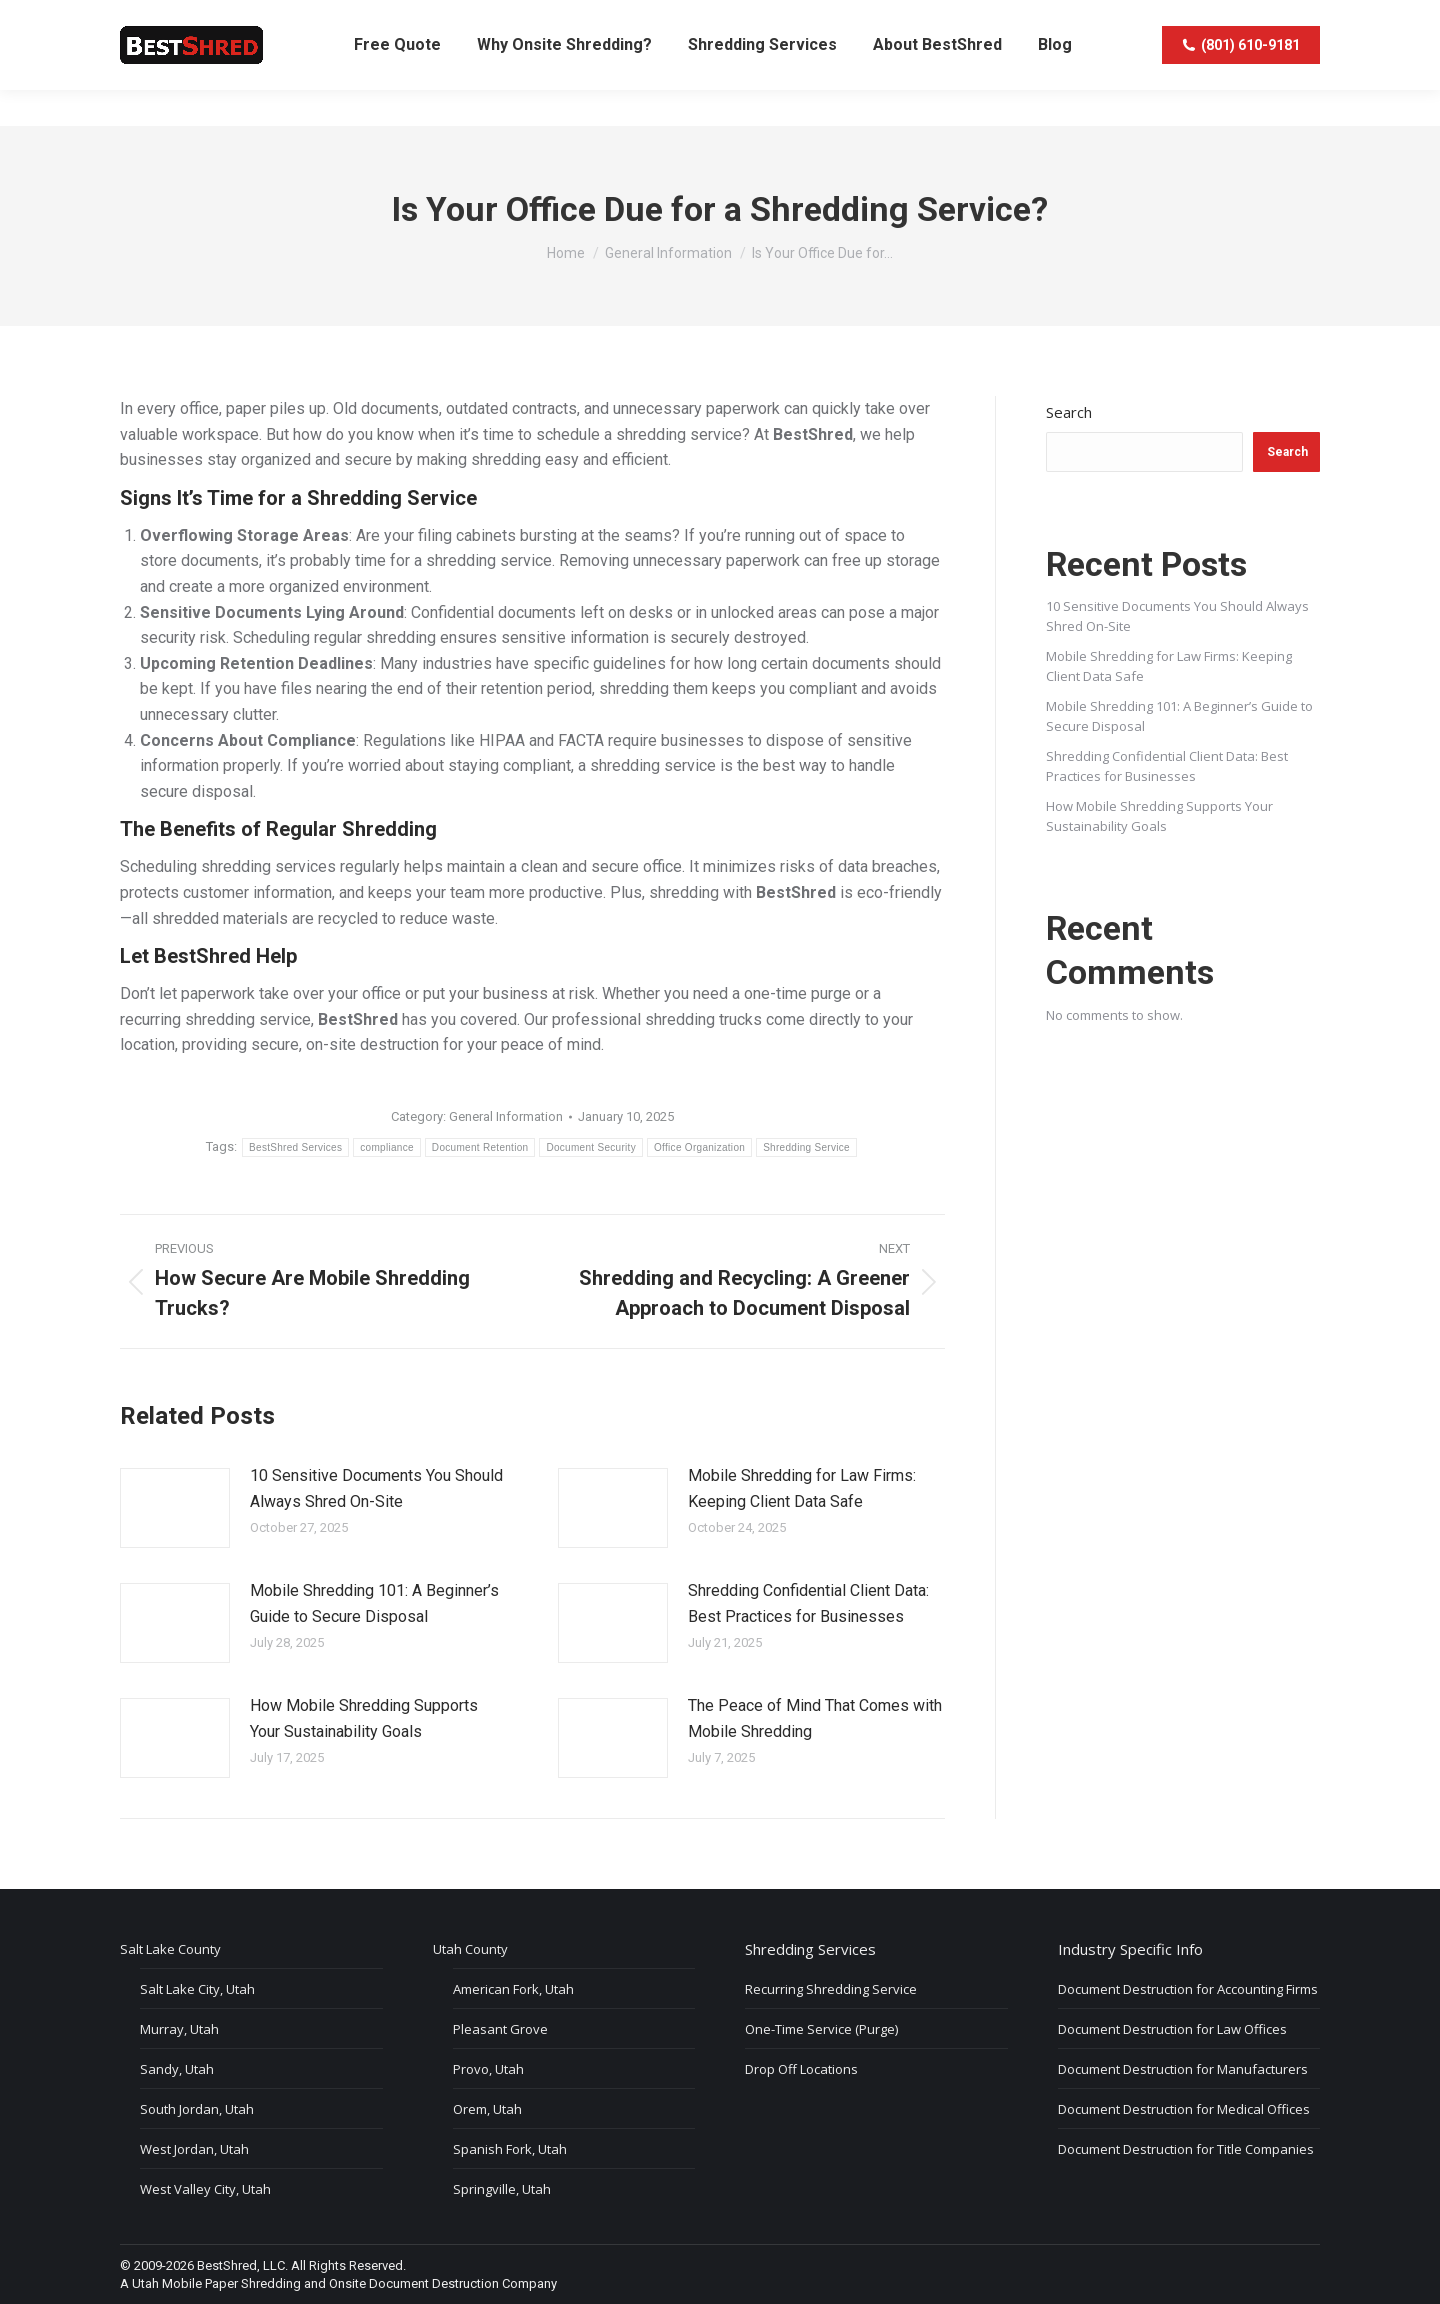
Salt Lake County (170, 1949)
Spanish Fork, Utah (510, 2149)
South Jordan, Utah (197, 2109)
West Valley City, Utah (205, 2189)
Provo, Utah (488, 2069)
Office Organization (699, 1147)
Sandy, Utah (177, 2069)
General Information (506, 1116)
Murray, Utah (179, 2029)
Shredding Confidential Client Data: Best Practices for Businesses (808, 1603)
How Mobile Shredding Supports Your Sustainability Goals (364, 1718)
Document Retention (480, 1147)
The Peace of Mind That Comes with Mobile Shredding (815, 1718)
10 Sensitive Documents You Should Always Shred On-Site (376, 1488)
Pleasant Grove (500, 2029)
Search (1069, 412)
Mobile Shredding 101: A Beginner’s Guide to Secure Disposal (374, 1603)
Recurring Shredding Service (831, 1989)
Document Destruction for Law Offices (1172, 2029)
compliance (387, 1147)
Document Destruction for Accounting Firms (1188, 1989)
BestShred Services (295, 1147)
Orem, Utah (487, 2109)
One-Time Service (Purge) (821, 2029)
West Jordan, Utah (194, 2149)
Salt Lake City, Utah (197, 1989)
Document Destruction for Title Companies (1186, 2149)
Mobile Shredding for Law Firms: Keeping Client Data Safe (802, 1488)
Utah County (470, 1949)
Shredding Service (806, 1147)
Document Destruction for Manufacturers (1183, 2069)
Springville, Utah (502, 2189)
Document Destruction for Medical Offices (1184, 2109)
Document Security (591, 1147)
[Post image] (175, 1508)
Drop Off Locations (801, 2069)
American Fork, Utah (513, 1989)
